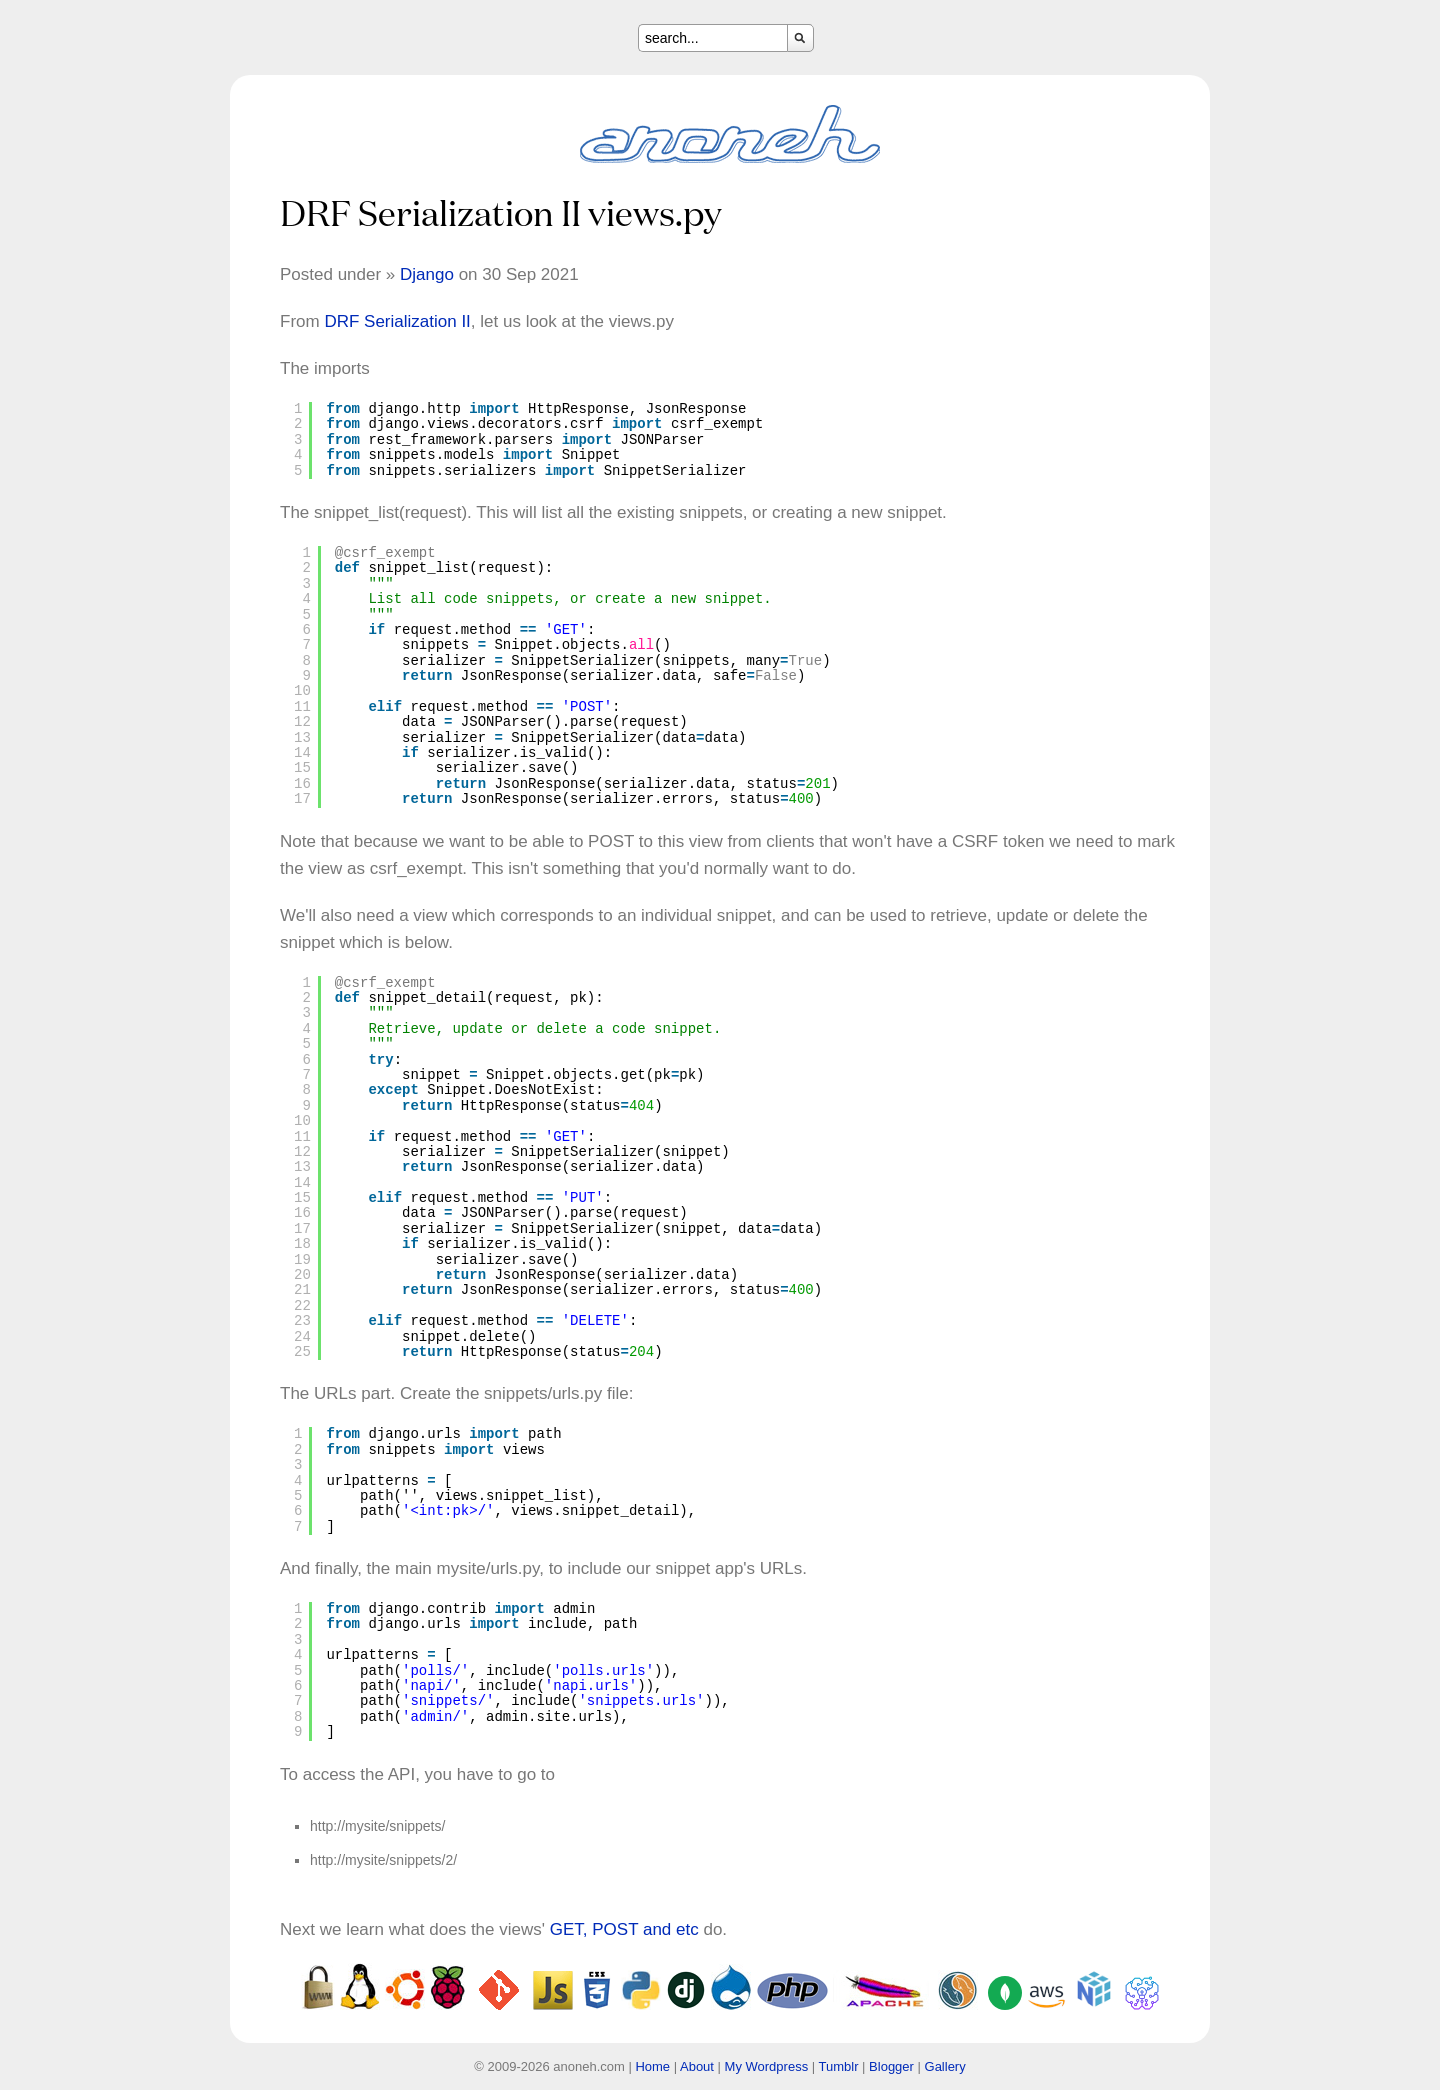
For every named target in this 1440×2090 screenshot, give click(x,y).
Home (652, 2066)
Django (427, 274)
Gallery (945, 2066)
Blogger (891, 2066)
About (697, 2066)
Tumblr (839, 2066)
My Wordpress (767, 2066)
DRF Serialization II (397, 321)
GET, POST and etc (624, 1929)
